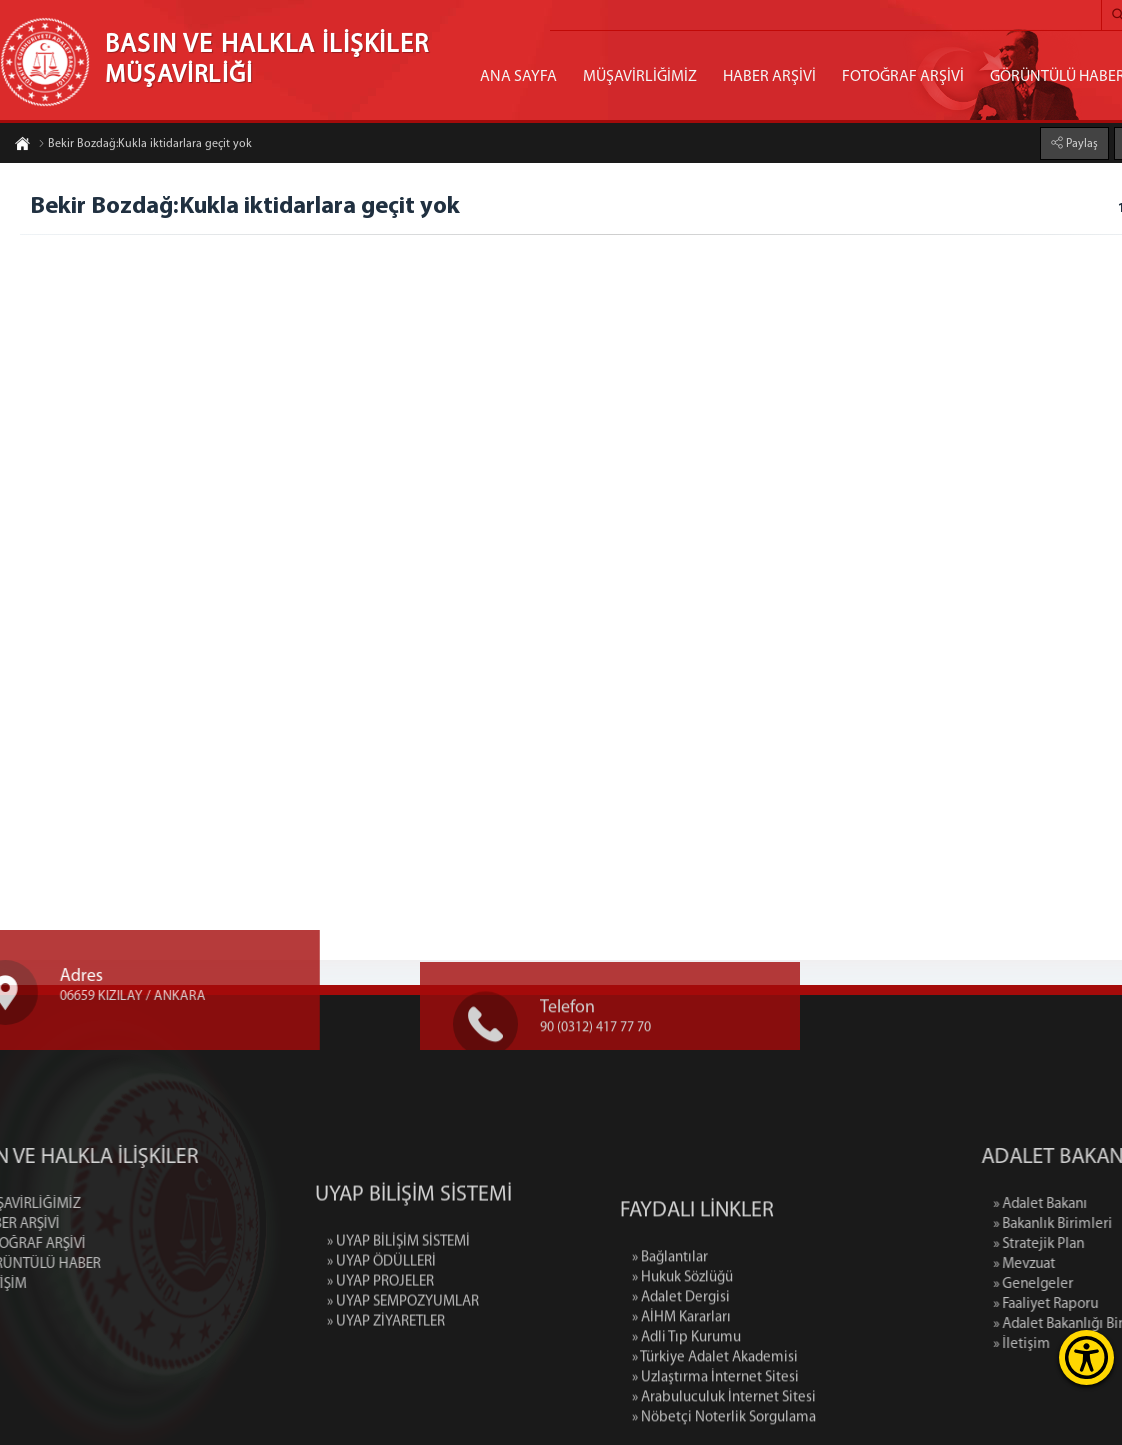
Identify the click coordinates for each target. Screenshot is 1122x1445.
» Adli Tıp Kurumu (686, 1424)
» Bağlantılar (670, 1344)
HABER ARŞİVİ (769, 77)
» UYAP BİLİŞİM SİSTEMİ (398, 1303)
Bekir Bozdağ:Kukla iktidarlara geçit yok (145, 146)
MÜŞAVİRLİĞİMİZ (640, 77)
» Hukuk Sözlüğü (682, 1364)
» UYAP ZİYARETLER (386, 1383)
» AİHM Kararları (681, 1404)
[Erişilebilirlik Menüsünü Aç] (1086, 1357)
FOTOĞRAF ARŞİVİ (903, 77)
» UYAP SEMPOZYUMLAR (403, 1363)
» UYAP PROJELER (380, 1343)
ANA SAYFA (518, 77)
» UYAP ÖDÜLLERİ (381, 1323)
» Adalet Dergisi (681, 1384)
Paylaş (1080, 142)
